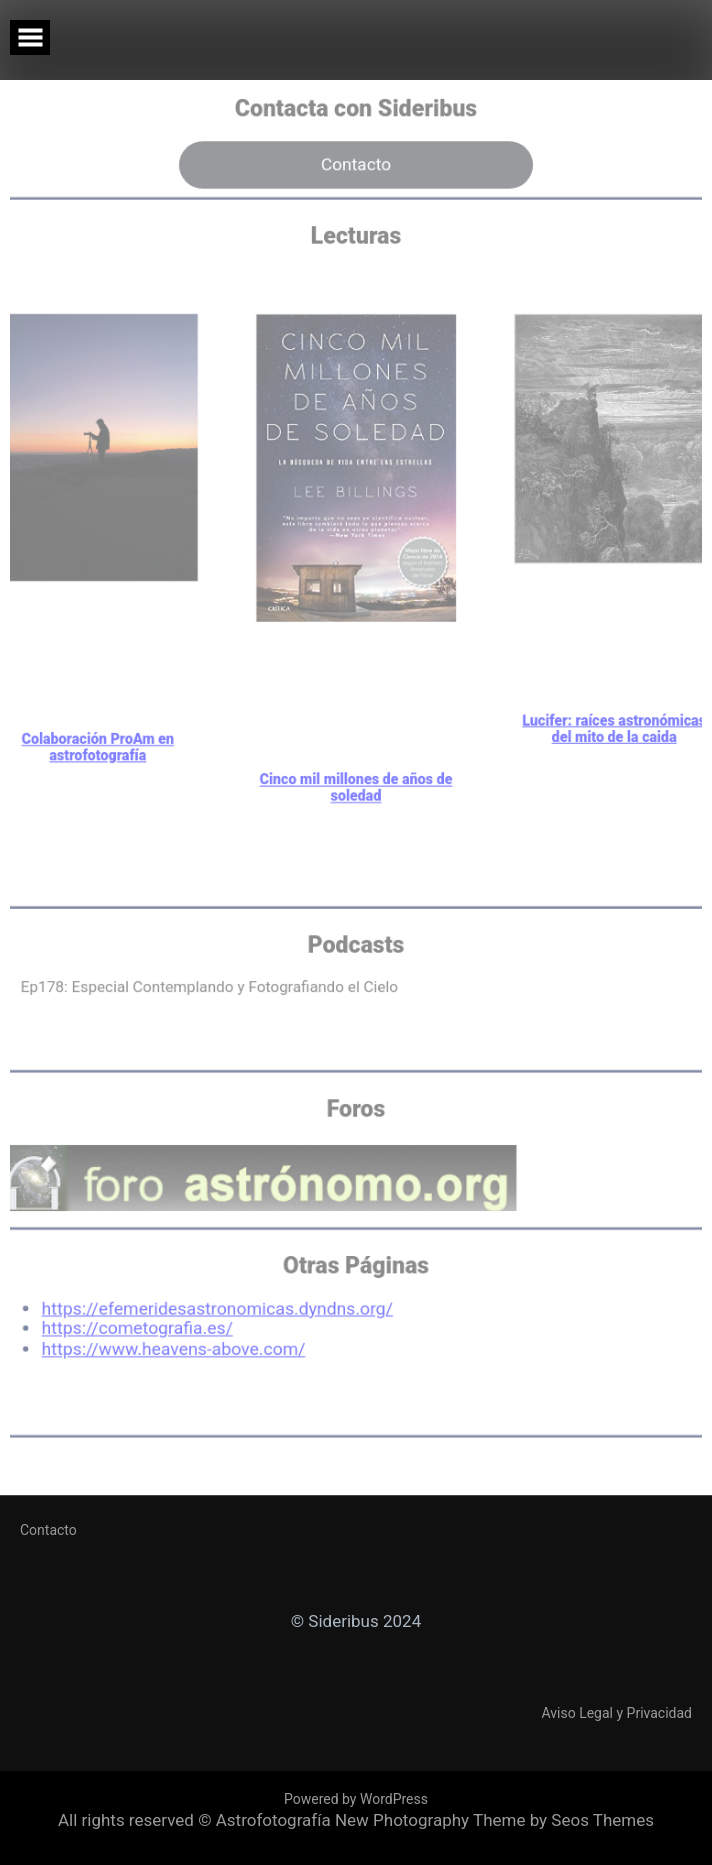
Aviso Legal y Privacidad (617, 1713)
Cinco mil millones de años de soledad (356, 761)
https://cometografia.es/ (125, 1331)
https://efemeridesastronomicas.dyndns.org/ (209, 1310)
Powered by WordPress (356, 1799)
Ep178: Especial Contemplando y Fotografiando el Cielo (201, 970)
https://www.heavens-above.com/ (163, 1353)
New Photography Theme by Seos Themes (494, 1820)
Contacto (356, 101)
